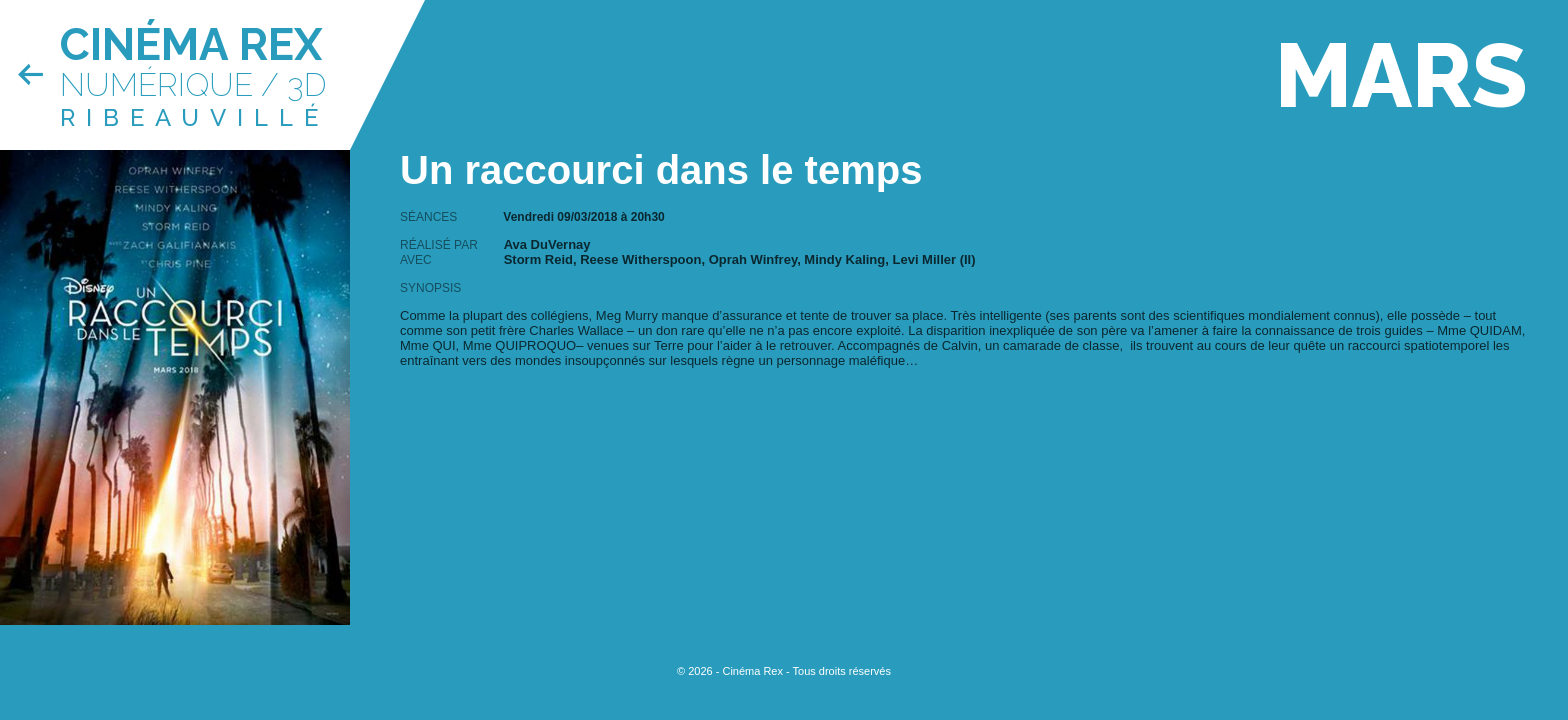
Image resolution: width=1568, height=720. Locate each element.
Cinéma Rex (191, 44)
